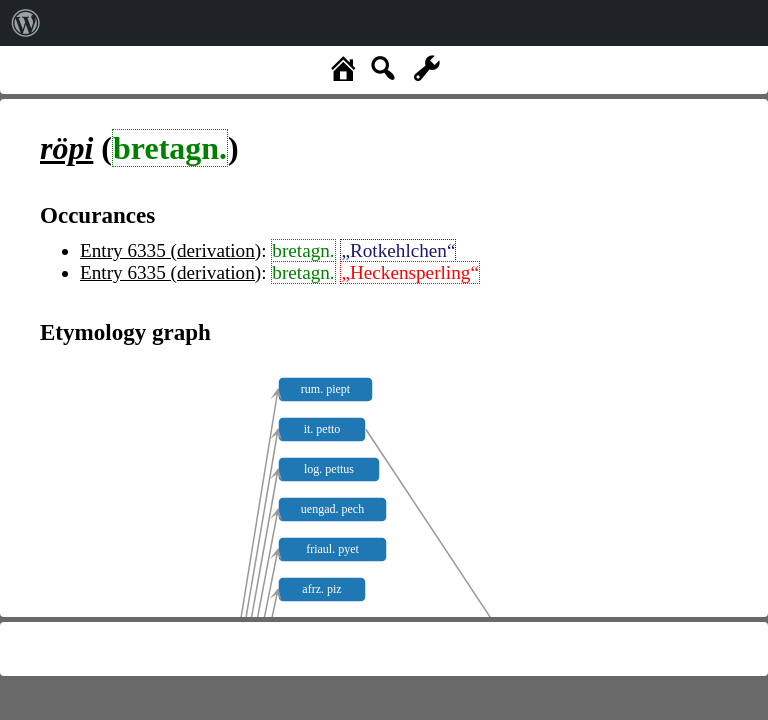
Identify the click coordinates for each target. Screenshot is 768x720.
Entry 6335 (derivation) (170, 250)
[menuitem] (26, 23)
